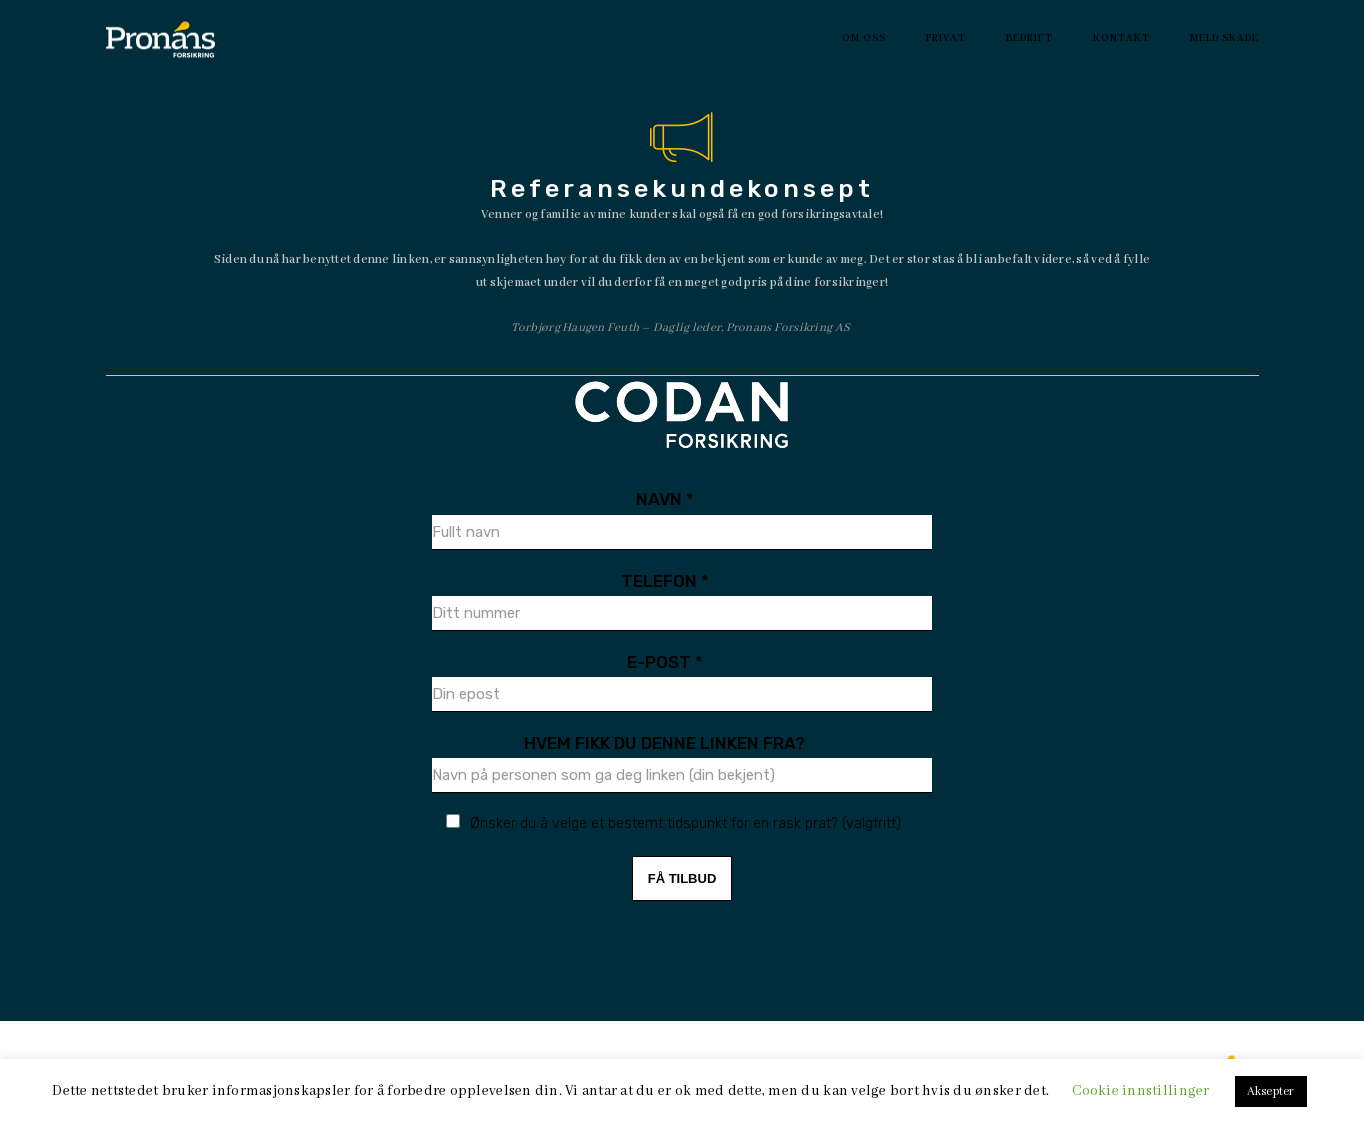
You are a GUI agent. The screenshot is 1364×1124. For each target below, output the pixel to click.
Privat (946, 38)
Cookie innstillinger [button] (1140, 1091)
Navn (665, 499)
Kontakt (1121, 38)
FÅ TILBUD (682, 878)
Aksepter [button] (1271, 1091)
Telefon (665, 581)
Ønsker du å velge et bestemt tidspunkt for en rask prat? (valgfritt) (685, 823)
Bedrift (1029, 38)
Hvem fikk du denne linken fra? (664, 743)
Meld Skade (1224, 38)
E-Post (665, 662)
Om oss (864, 38)
